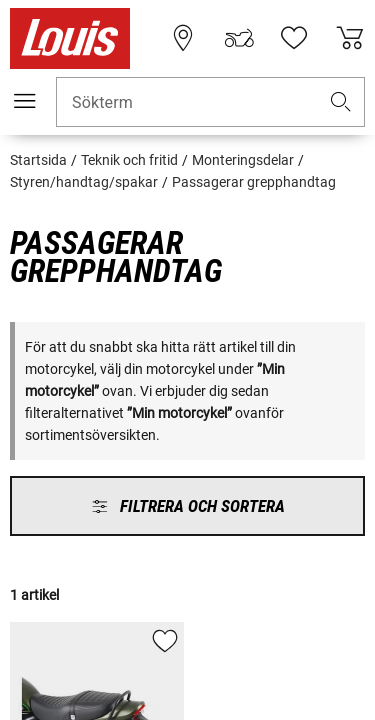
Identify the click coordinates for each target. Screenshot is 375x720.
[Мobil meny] (25, 101)
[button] (341, 102)
